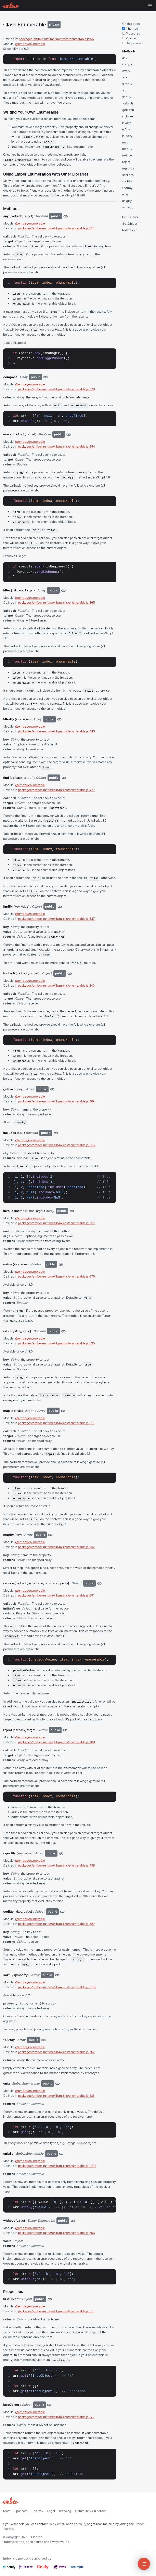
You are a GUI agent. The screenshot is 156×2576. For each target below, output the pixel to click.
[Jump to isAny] (61, 1264)
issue (81, 2524)
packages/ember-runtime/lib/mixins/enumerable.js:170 (56, 2417)
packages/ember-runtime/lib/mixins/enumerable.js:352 (56, 1547)
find (124, 90)
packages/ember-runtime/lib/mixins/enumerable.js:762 (56, 2052)
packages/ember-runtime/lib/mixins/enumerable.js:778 (56, 389)
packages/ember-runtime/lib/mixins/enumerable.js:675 (56, 1276)
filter (125, 77)
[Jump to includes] (56, 1132)
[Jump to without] (73, 2220)
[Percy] (60, 2569)
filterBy (127, 84)
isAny (126, 129)
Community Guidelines (90, 2511)
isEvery (127, 136)
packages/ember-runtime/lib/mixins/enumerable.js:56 (56, 39)
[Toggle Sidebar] (144, 2564)
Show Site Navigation (150, 5)
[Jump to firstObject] (50, 2299)
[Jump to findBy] (60, 906)
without (127, 207)
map (125, 142)
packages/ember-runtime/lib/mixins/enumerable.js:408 (56, 1742)
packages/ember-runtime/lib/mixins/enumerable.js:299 (56, 1924)
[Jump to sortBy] (57, 1975)
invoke (126, 123)
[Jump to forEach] (70, 973)
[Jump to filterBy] (59, 719)
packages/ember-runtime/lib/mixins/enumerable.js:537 (56, 919)
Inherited (130, 28)
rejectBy (128, 168)
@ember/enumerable (30, 44)
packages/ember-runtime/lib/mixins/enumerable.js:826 (56, 2096)
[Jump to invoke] (72, 1210)
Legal (51, 2511)
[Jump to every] (69, 434)
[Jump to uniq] (57, 2083)
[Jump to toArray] (43, 2039)
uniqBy (127, 201)
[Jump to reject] (65, 1730)
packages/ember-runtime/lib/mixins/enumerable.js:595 (56, 1343)
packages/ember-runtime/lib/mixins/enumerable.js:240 (56, 985)
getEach (128, 110)
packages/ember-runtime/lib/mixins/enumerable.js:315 (56, 1423)
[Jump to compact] (45, 377)
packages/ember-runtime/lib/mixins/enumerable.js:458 (56, 1865)
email (60, 2524)
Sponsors (21, 2511)
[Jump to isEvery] (63, 1331)
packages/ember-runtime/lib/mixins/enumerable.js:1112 (56, 1145)
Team (6, 2511)
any (124, 58)
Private (129, 38)
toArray (127, 188)
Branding (65, 2511)
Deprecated (132, 43)
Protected (131, 33)
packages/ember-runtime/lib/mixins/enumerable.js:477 (56, 790)
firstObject (129, 224)
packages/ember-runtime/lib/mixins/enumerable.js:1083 (57, 2166)
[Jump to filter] (63, 590)
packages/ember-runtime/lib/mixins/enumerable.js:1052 (57, 1987)
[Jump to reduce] (99, 1583)
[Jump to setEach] (62, 1911)
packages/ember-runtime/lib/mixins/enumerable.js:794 (56, 2233)
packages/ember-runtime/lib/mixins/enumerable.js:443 (56, 731)
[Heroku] (26, 2569)
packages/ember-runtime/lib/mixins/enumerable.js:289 (56, 1101)
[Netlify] (9, 2569)
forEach (127, 103)
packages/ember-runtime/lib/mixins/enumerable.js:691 (56, 1595)
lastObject (129, 230)
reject (126, 162)
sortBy (127, 181)
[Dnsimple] (76, 2569)
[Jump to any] (66, 216)
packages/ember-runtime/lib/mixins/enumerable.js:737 (56, 1223)
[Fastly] (43, 2569)
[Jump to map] (63, 1410)
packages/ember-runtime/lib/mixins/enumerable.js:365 (56, 602)
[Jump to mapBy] (50, 1534)
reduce (127, 155)
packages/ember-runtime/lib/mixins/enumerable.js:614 (56, 228)
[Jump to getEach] (52, 1089)
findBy (126, 97)
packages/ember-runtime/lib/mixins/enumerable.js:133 (56, 2311)
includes (128, 116)
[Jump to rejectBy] (61, 1853)
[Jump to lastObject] (49, 2404)
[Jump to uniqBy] (61, 2153)
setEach (128, 175)
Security (37, 2511)
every (126, 71)
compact (128, 64)
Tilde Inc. (36, 2537)
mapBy (127, 149)
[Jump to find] (64, 777)
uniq (125, 194)
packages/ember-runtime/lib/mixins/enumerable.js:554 (56, 446)
